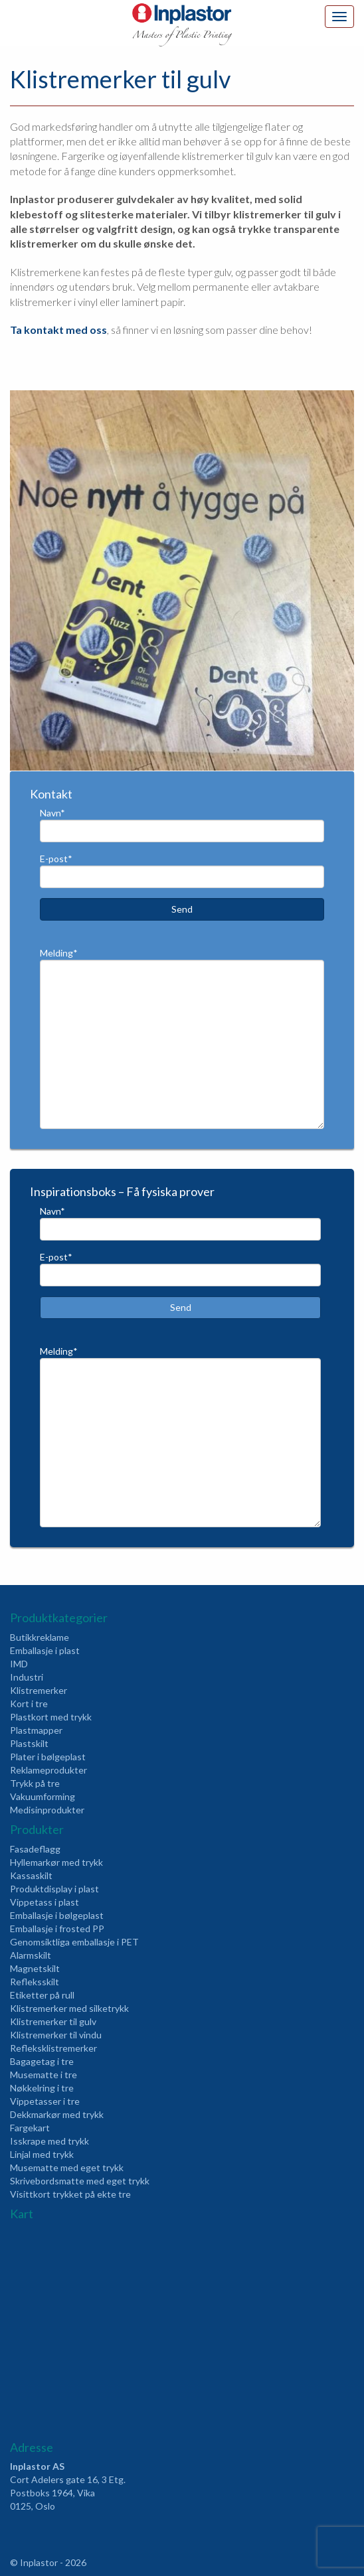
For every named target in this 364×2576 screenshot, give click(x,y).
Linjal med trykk (42, 2154)
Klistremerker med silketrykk (69, 2008)
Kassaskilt (31, 1875)
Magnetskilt (35, 1968)
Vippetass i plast (44, 1902)
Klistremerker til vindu (56, 2034)
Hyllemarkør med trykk (56, 1862)
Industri (26, 1677)
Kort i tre (29, 1703)
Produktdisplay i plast (54, 1888)
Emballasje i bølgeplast (57, 1915)
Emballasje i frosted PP (57, 1928)
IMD (19, 1663)
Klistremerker (38, 1690)
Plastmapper (36, 1730)
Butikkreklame (39, 1637)
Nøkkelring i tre (42, 2087)
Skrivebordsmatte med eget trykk (79, 2180)
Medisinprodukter (47, 1809)
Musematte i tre (43, 2074)
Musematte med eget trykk (67, 2167)
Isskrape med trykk (49, 2141)
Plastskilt (29, 1743)
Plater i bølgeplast (48, 1756)
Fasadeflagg (35, 1849)
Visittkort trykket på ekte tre (70, 2194)
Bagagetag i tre (42, 2061)
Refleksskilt (34, 1981)
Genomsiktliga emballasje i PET (74, 1941)
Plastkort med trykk (51, 1716)
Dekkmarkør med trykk (57, 2114)
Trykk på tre (35, 1783)
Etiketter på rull (42, 1995)
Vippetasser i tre (45, 2101)
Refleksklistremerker (53, 2048)
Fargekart (30, 2127)
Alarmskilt (30, 1955)
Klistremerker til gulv (53, 2021)
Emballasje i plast (45, 1650)
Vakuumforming (42, 1796)
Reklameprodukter (48, 1770)
